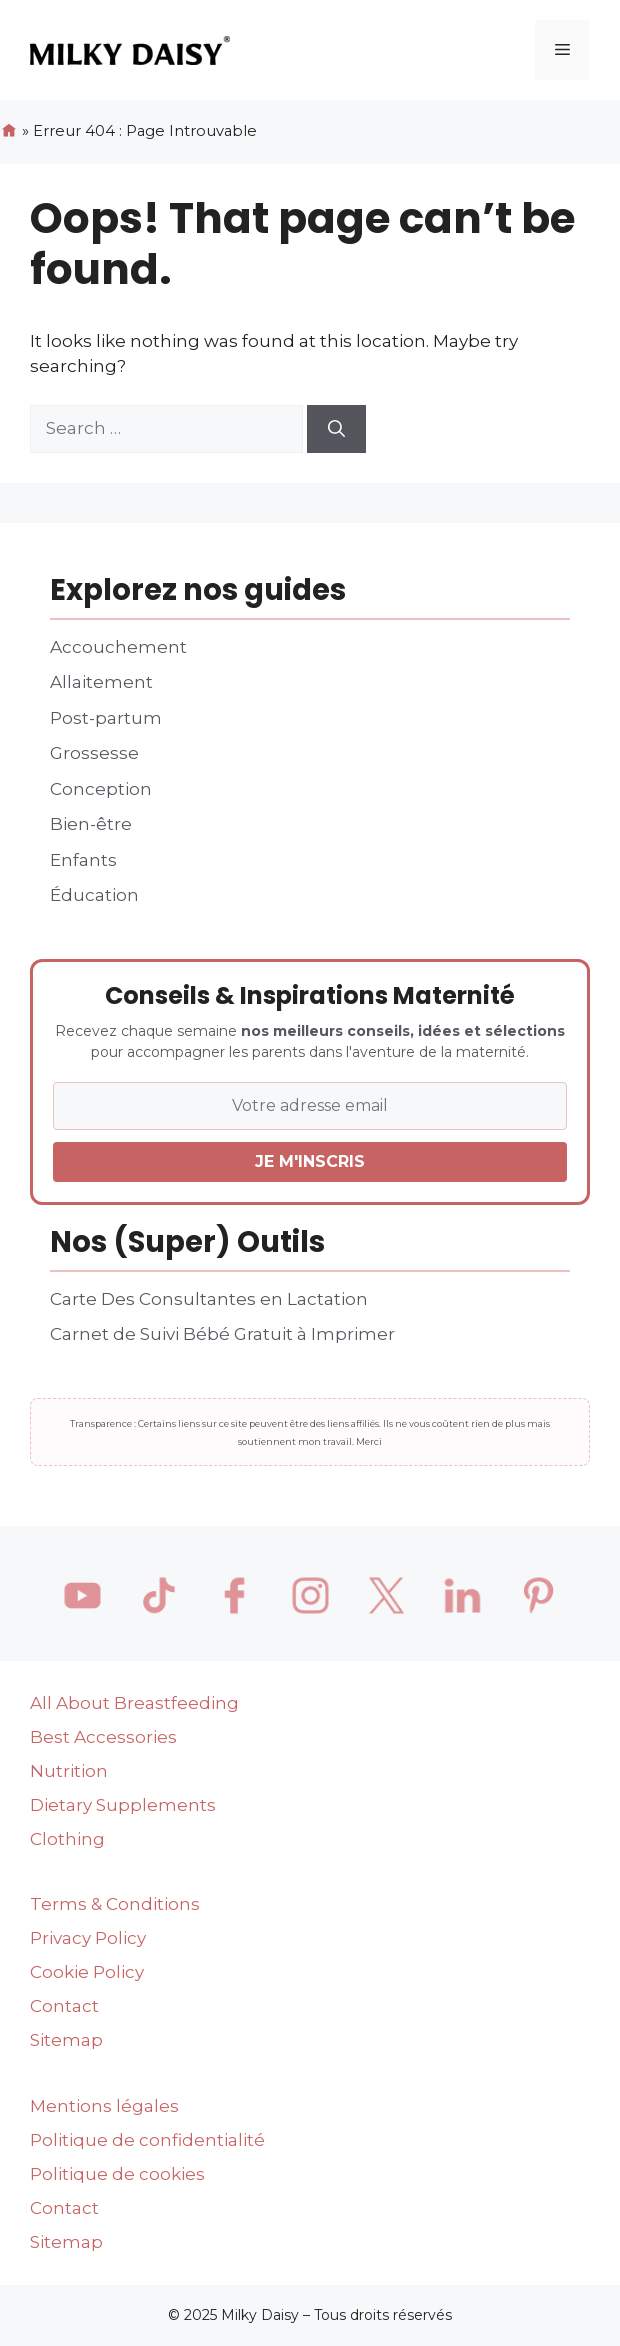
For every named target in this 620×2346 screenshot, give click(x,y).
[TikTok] (158, 1596)
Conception (101, 789)
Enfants (83, 860)
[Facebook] (234, 1596)
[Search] (336, 429)
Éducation (94, 895)
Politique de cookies (117, 2174)
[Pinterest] (538, 1596)
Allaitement (101, 682)
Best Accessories (103, 1737)
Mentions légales (104, 2106)
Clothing (67, 1839)
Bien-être (91, 824)
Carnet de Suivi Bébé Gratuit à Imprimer (222, 1334)
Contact (64, 2006)
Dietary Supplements (123, 1805)
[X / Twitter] (386, 1596)
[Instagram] (310, 1596)
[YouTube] (82, 1596)
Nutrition (69, 1771)
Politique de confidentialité (147, 2140)
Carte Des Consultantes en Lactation (209, 1299)
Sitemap (66, 2040)
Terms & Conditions (115, 1904)
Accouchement (118, 647)
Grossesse (94, 753)
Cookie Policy (87, 1972)
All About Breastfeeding (134, 1703)
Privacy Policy (88, 1938)
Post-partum (106, 718)
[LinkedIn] (462, 1596)
